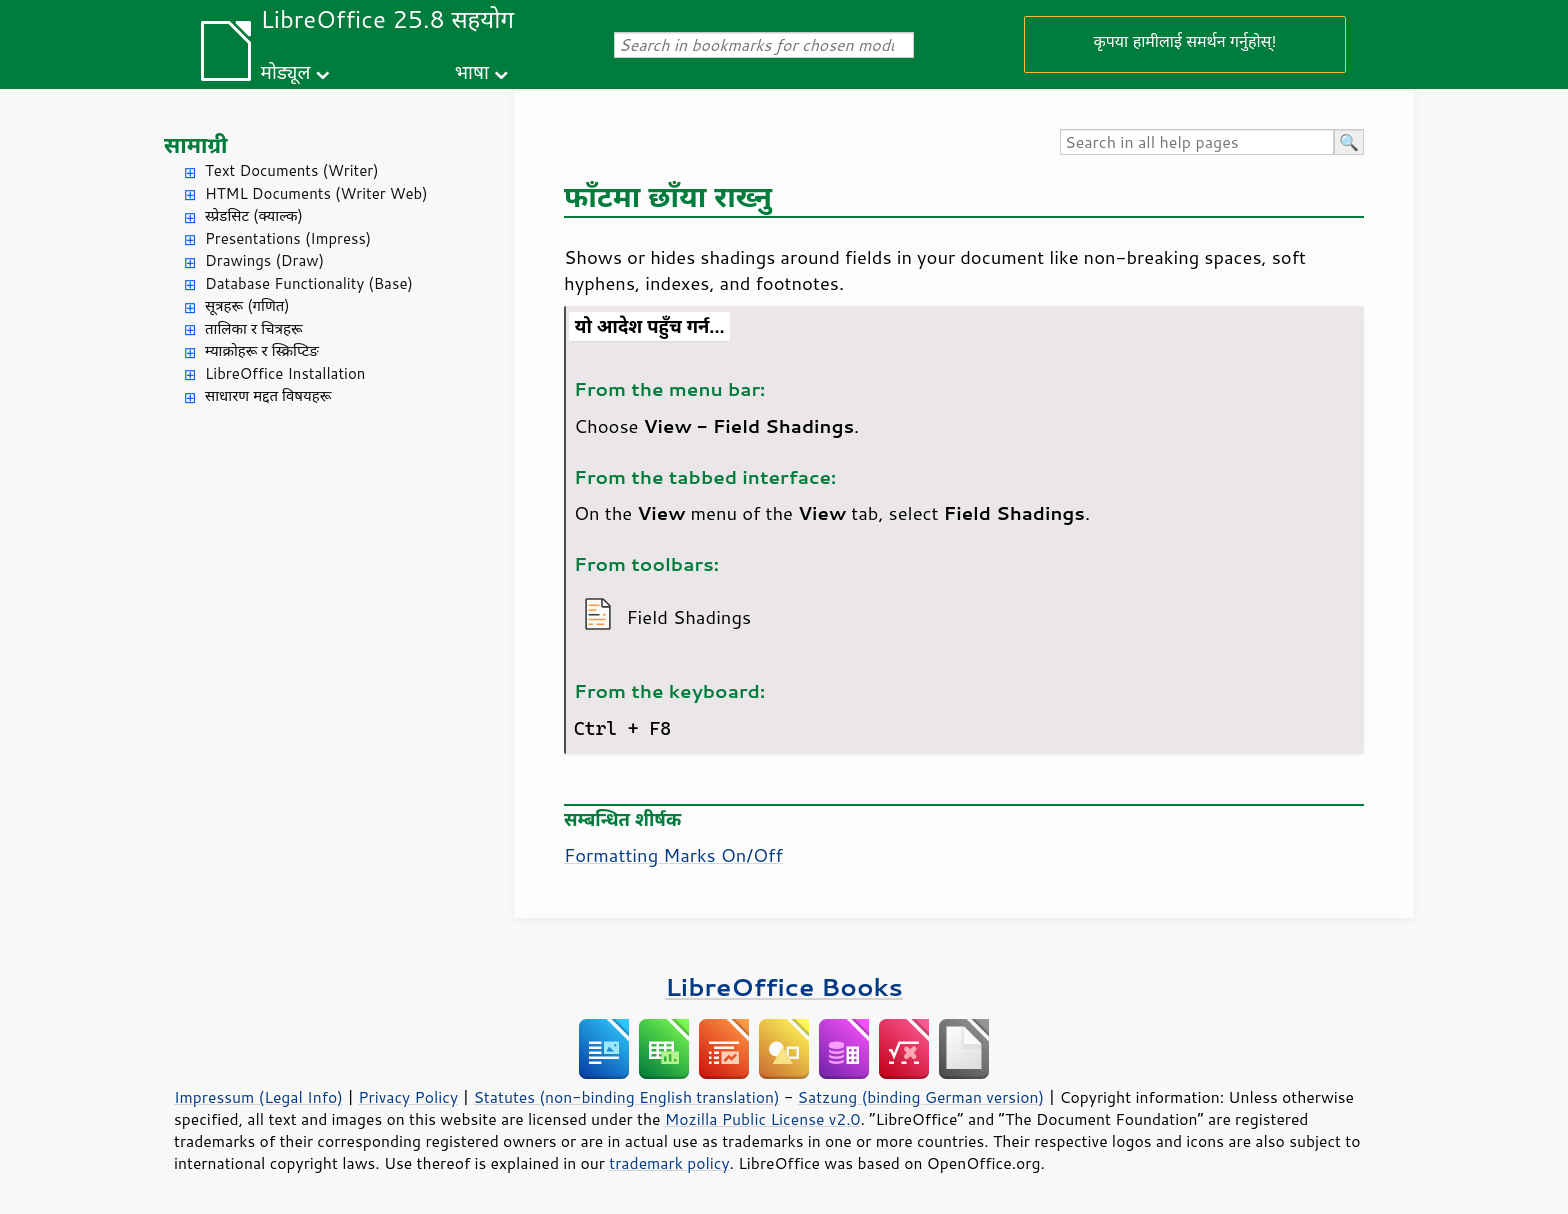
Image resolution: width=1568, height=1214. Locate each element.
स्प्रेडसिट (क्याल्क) (254, 215)
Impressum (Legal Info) (258, 1097)
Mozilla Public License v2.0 (763, 1119)
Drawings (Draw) (264, 260)
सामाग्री (196, 144)
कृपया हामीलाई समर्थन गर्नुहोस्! (1184, 40)
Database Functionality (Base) (309, 283)
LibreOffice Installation (285, 373)
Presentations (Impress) (288, 238)
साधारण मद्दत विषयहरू (268, 395)
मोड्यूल (286, 71)
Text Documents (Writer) (292, 170)
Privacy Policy (408, 1097)
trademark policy (669, 1163)
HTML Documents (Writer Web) (316, 193)
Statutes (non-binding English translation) (626, 1097)
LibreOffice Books (784, 986)
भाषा (472, 71)
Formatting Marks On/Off (673, 855)
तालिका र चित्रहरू (254, 328)
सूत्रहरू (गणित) (247, 305)
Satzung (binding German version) (921, 1097)
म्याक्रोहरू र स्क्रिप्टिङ (262, 350)
